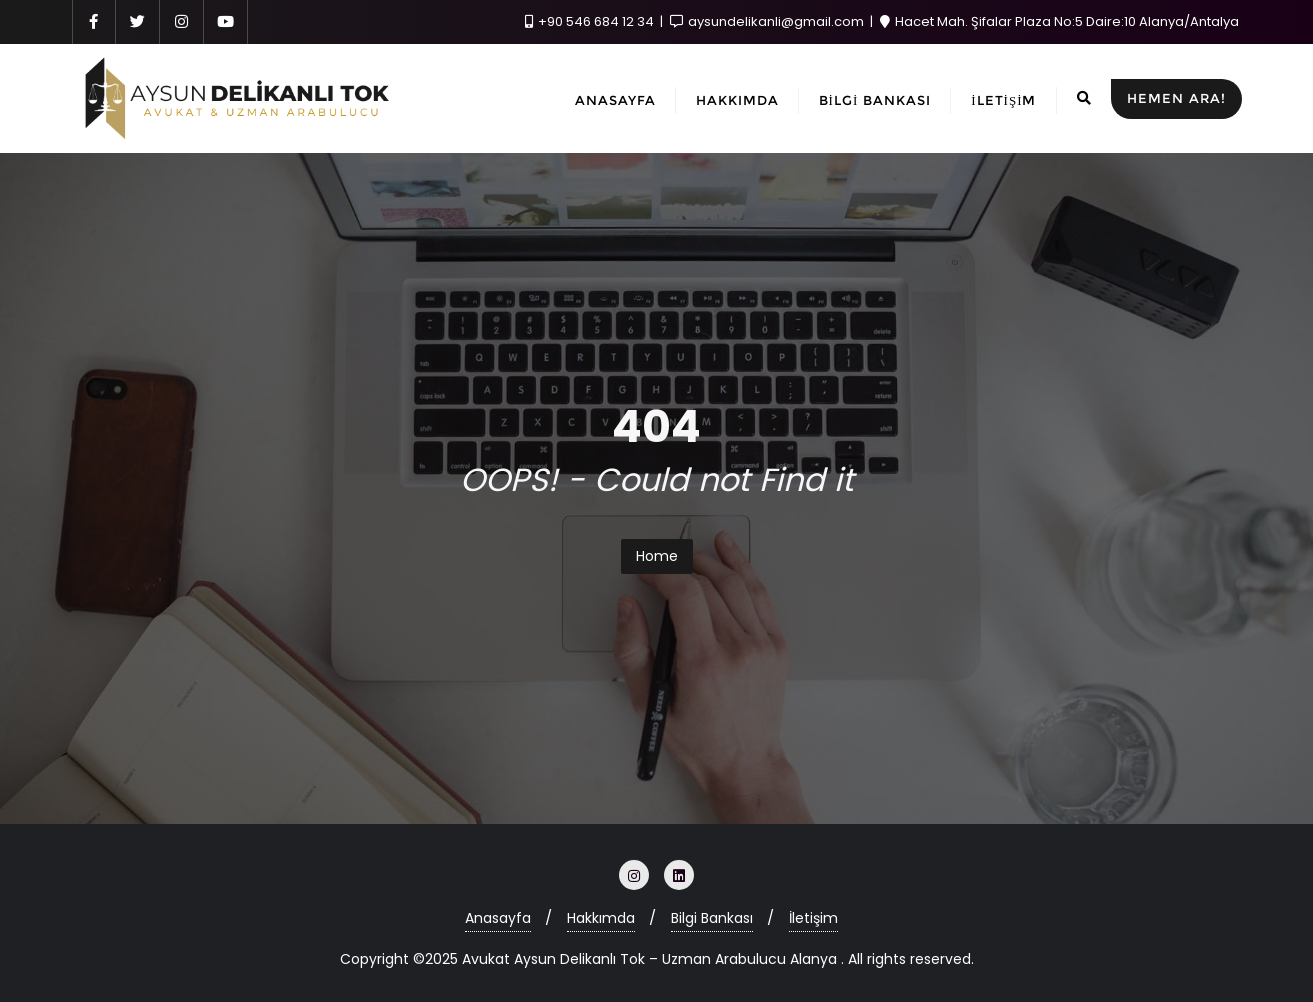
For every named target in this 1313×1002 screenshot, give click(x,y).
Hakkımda (601, 918)
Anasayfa (498, 918)
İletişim (813, 918)
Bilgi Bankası (712, 918)
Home (657, 556)
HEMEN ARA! (1176, 98)
